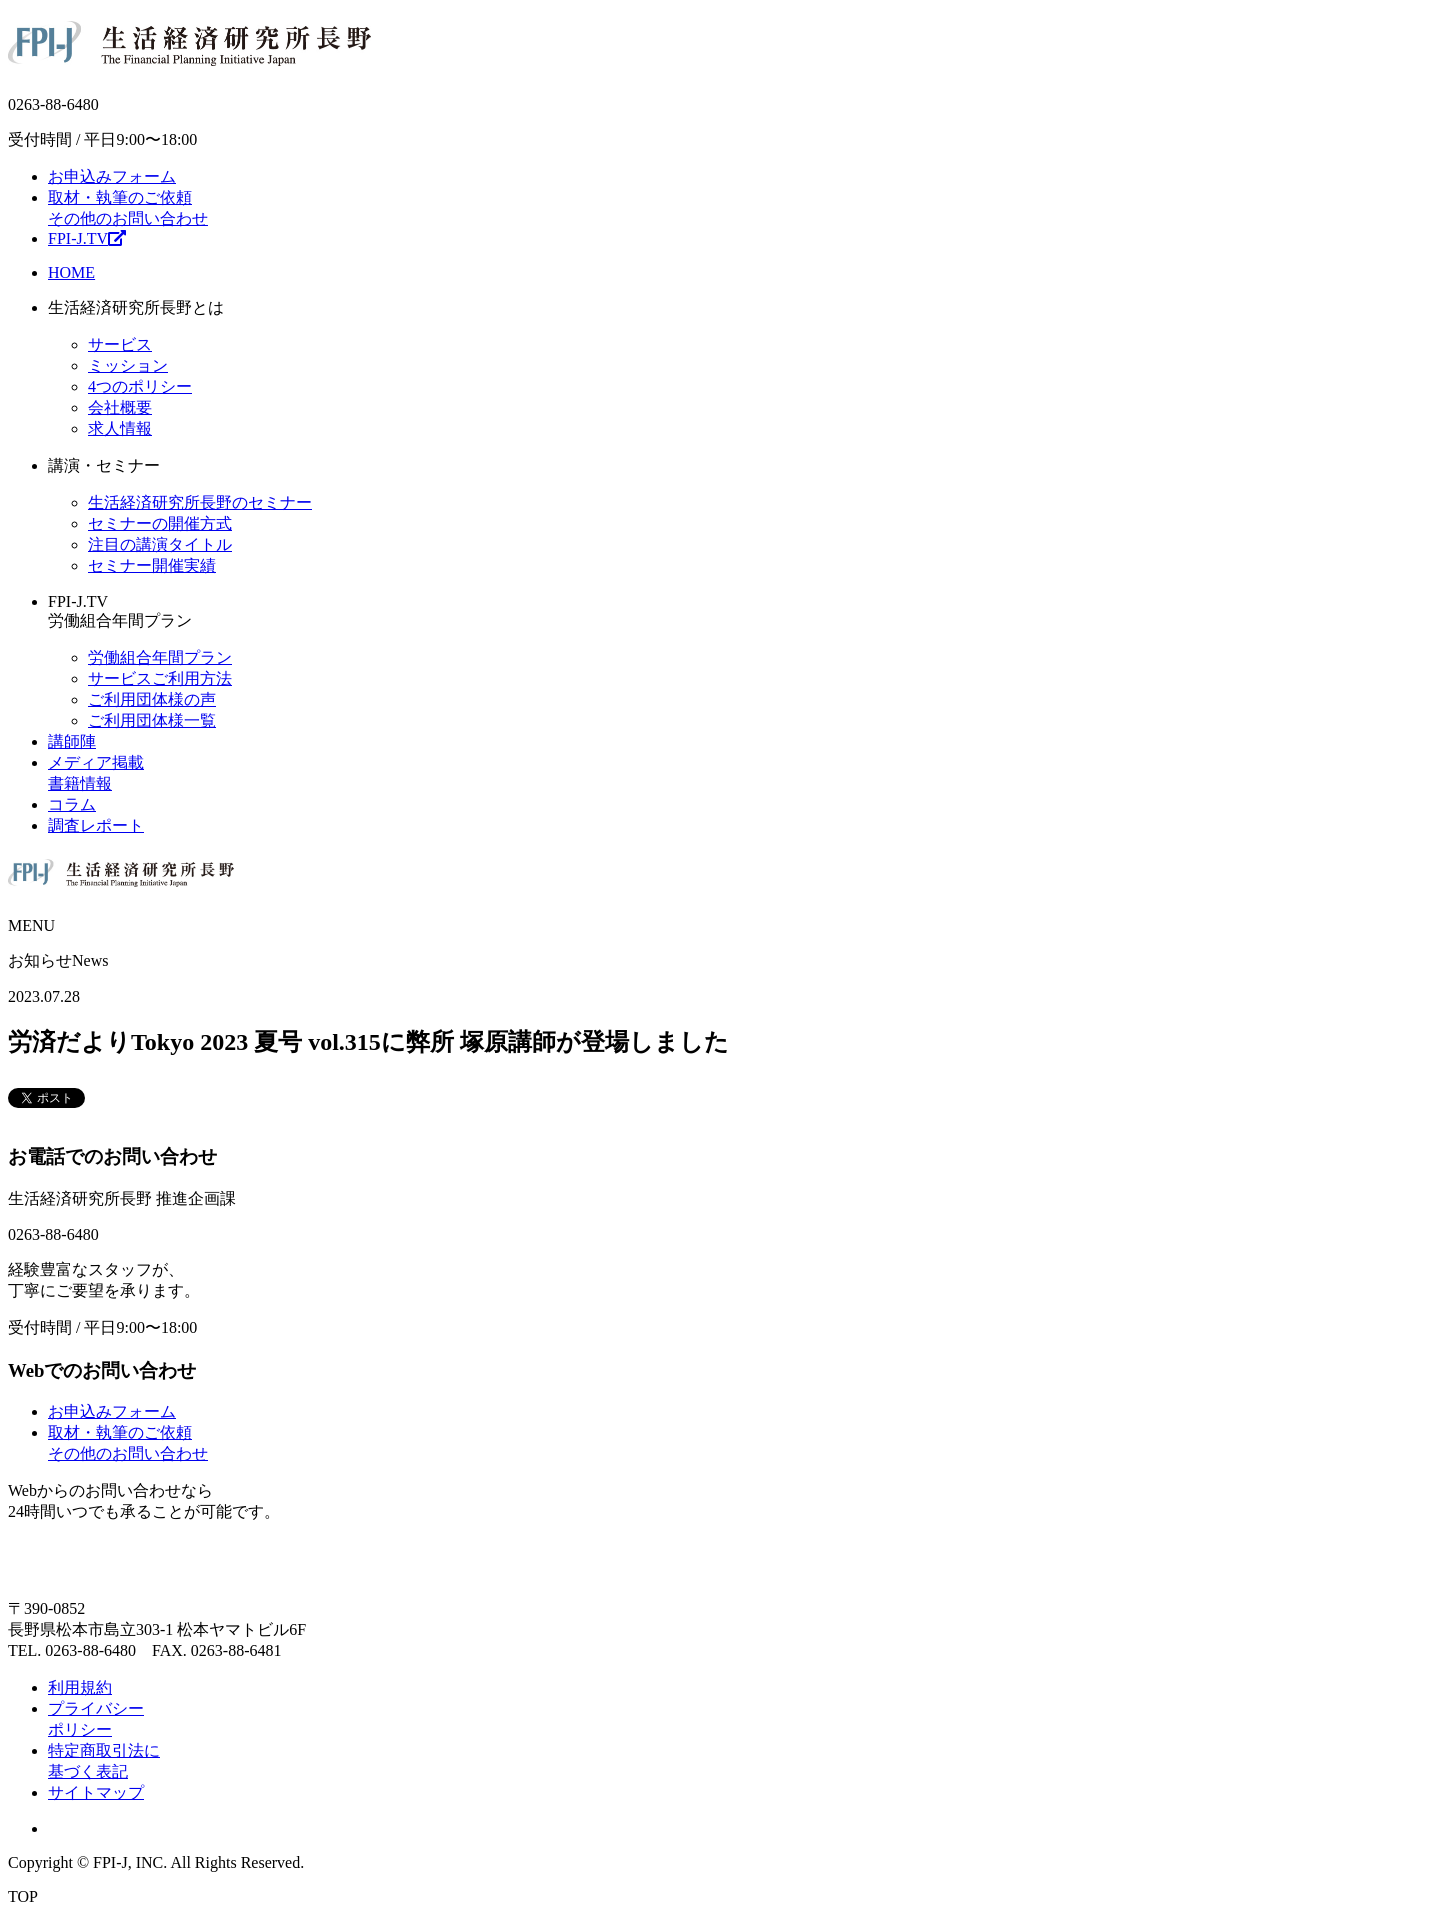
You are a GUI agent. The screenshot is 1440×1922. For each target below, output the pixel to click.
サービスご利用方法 (160, 678)
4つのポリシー (140, 386)
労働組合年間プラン (160, 657)
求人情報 (120, 428)
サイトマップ (96, 1792)
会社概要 (120, 407)
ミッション (128, 365)
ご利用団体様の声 (152, 699)
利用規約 (80, 1687)
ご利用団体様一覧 (152, 720)
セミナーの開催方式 (160, 523)
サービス (120, 344)
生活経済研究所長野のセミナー (200, 502)
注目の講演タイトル (160, 544)
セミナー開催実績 (152, 565)
